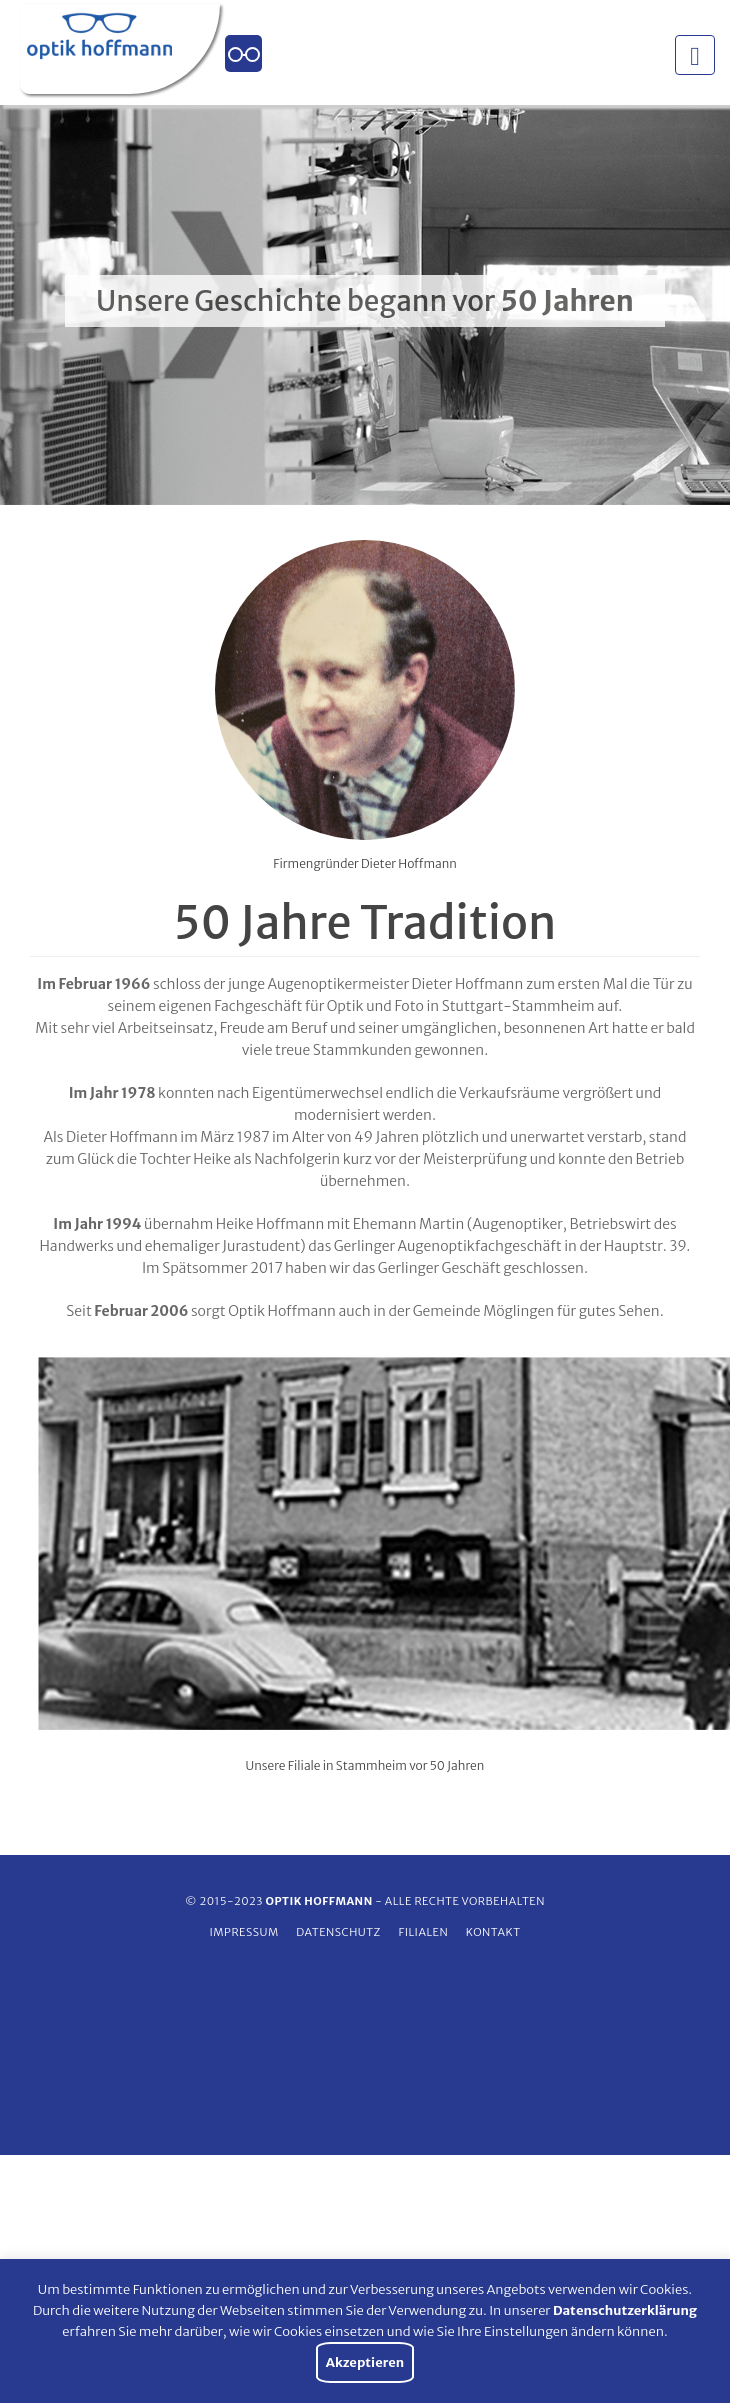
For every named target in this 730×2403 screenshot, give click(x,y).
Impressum (243, 1932)
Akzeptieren (365, 2362)
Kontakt (493, 1932)
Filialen (423, 1932)
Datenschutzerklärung (625, 2310)
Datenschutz (338, 1932)
